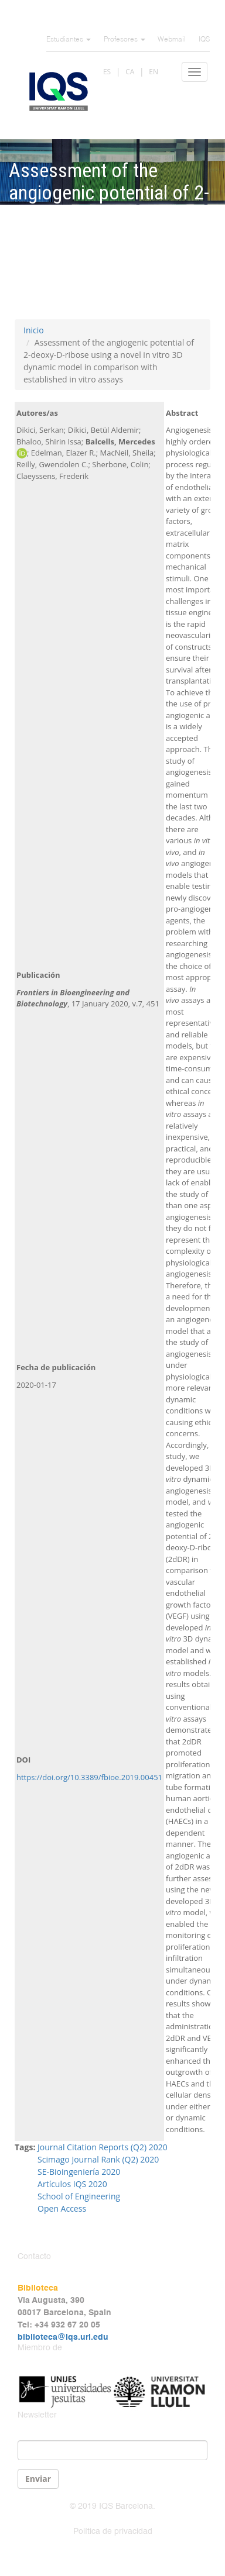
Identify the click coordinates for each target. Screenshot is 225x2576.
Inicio (33, 330)
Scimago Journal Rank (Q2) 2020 (98, 2159)
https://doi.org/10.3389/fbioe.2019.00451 (89, 1777)
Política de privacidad (112, 2531)
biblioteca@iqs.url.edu (63, 2337)
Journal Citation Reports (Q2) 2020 (103, 2147)
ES (107, 72)
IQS (204, 39)
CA (129, 72)
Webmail (172, 39)
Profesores (124, 39)
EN (153, 72)
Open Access (62, 2208)
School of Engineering (79, 2196)
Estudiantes (68, 39)
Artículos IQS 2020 (72, 2183)
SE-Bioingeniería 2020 (79, 2171)
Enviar (38, 2478)
